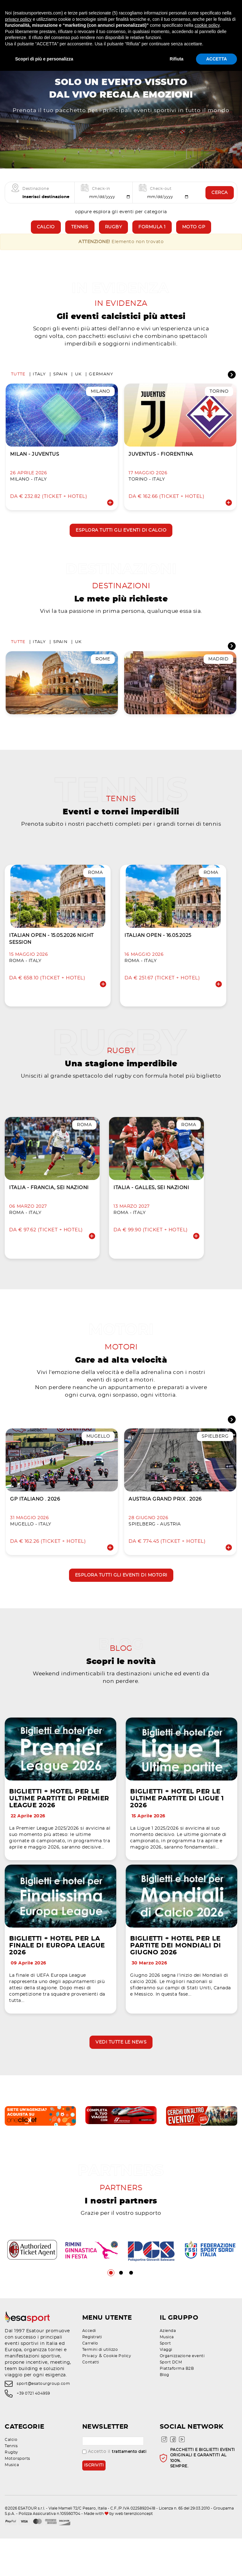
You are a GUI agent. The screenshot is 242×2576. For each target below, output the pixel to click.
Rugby (113, 236)
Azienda (168, 2368)
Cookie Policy (117, 2393)
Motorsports (17, 2496)
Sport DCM (171, 2400)
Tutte (18, 387)
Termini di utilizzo (100, 2387)
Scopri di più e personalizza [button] (44, 58)
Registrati (92, 2374)
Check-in (101, 197)
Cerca (219, 201)
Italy (39, 387)
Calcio (46, 236)
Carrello (90, 2381)
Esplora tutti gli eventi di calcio (121, 542)
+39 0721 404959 (33, 2431)
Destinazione (35, 197)
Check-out (161, 197)
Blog (164, 2412)
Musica (167, 2374)
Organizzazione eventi (182, 2393)
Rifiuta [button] (177, 58)
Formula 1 (152, 236)
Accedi (89, 2368)
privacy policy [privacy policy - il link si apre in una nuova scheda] (18, 19)
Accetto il (114, 2489)
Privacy (90, 2393)
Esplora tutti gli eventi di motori (121, 1601)
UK (78, 387)
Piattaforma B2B (177, 2406)
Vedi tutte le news (121, 2076)
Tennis (80, 236)
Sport (165, 2381)
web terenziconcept (134, 2551)
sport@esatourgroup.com (43, 2421)
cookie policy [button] (206, 25)
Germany (101, 387)
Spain (60, 387)
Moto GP (193, 236)
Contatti (90, 2400)
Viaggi (166, 2387)
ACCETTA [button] (216, 58)
